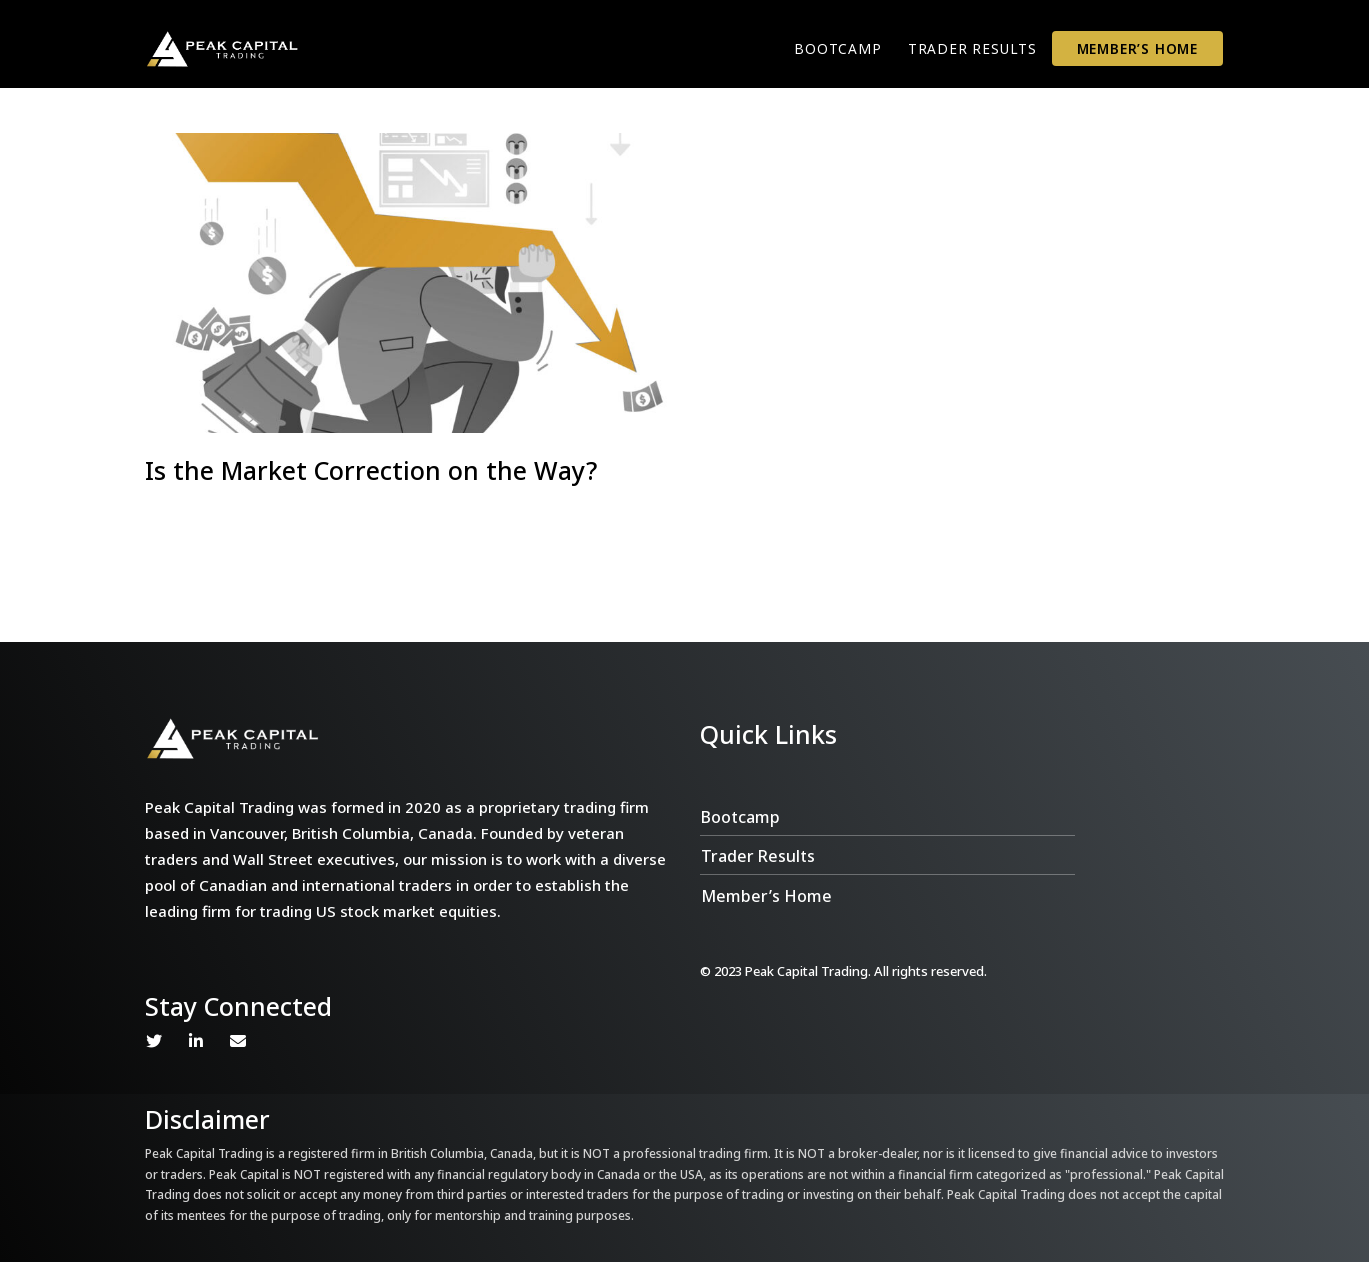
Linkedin (196, 1041)
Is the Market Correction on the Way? (371, 470)
